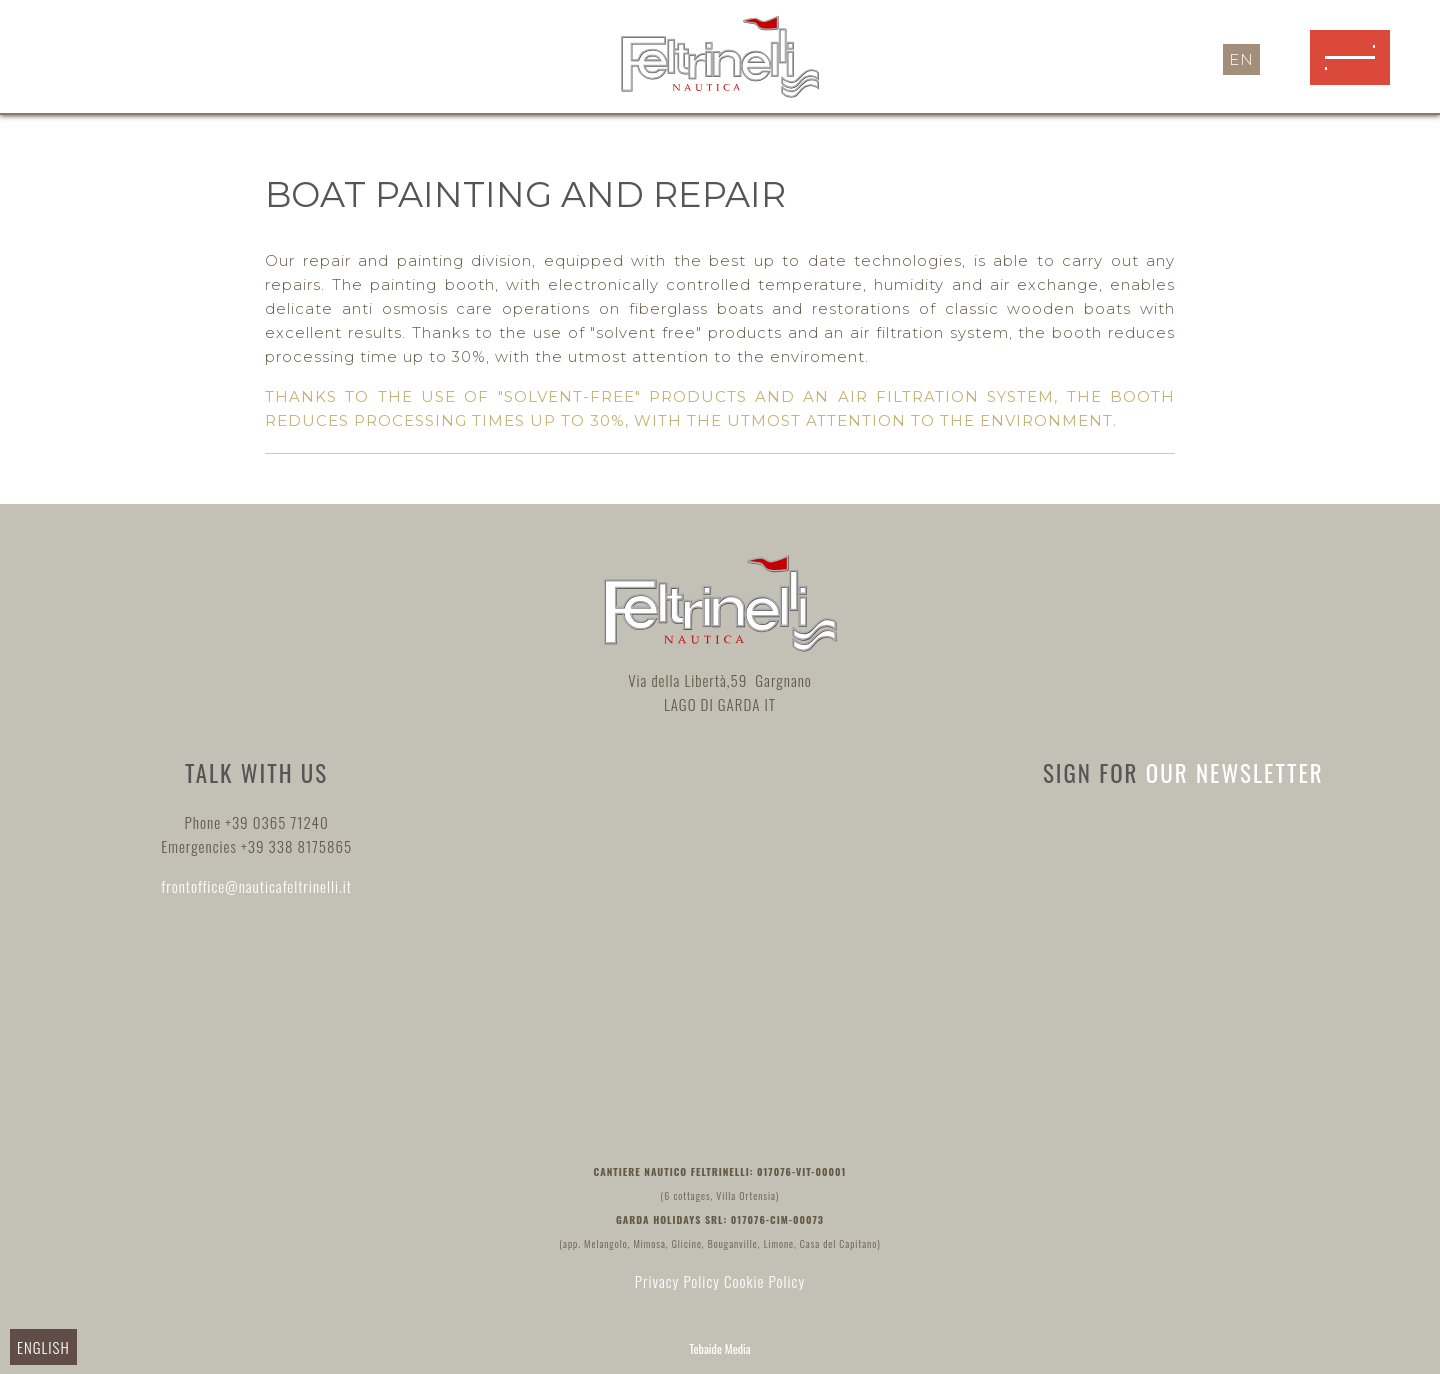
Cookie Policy (764, 1281)
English (43, 1347)
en (1241, 59)
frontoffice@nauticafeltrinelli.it (256, 886)
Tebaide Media (719, 1348)
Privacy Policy (677, 1281)
